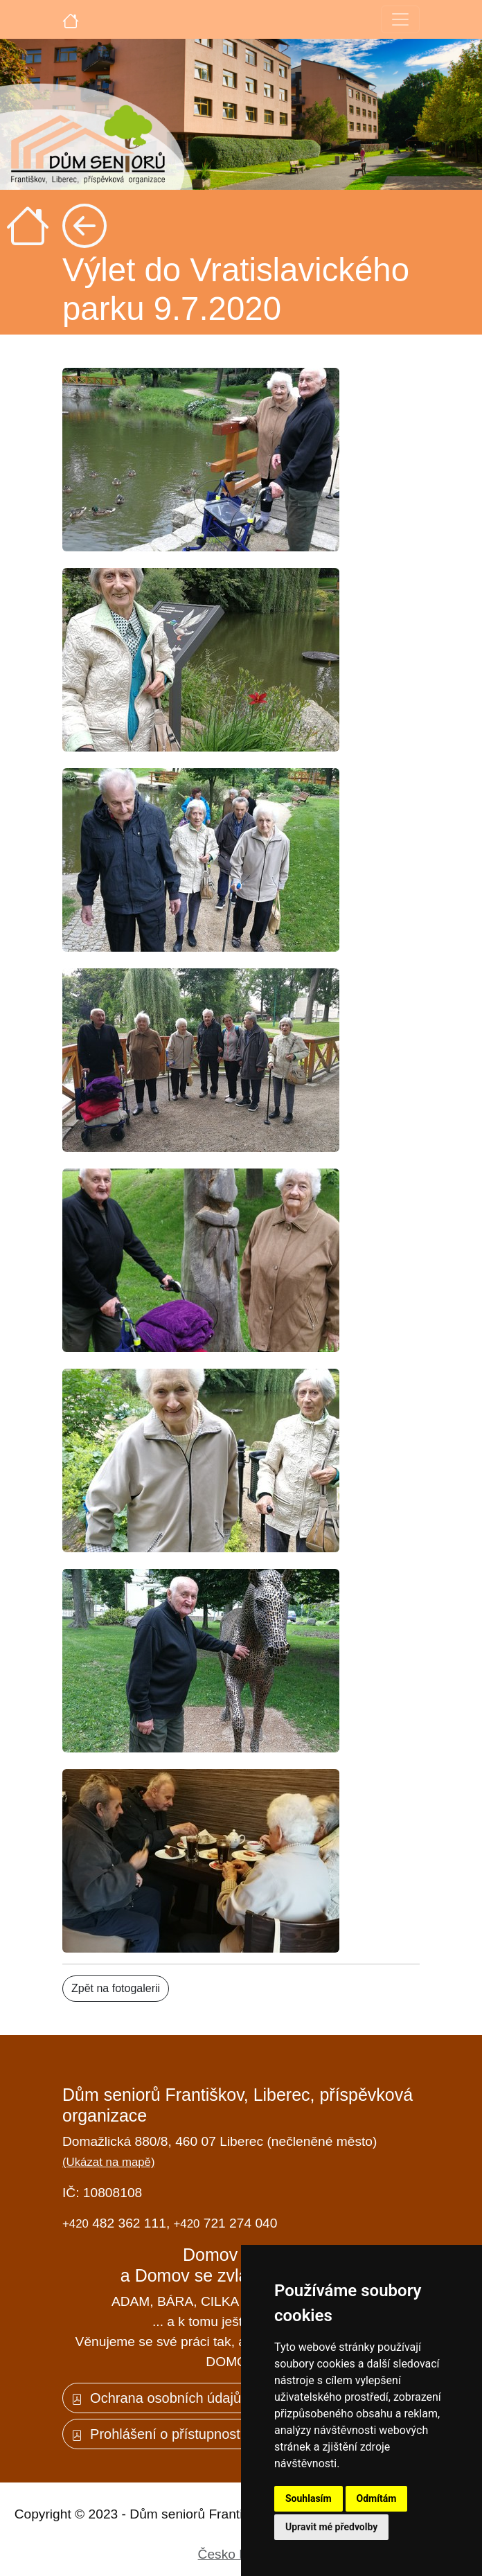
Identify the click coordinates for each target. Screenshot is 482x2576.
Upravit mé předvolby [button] (331, 2526)
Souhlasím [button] (308, 2498)
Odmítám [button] (377, 2498)
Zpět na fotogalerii (115, 1988)
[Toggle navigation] (400, 19)
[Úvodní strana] (70, 19)
